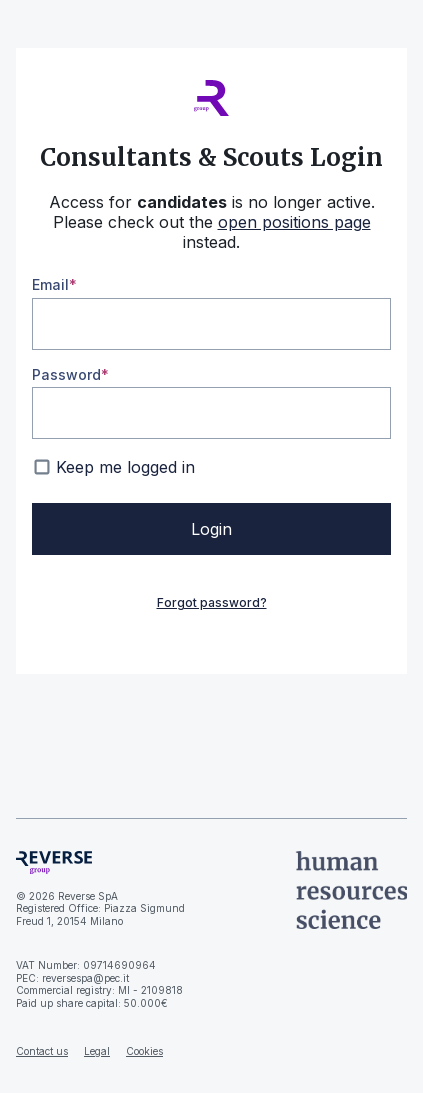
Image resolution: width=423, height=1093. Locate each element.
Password (66, 374)
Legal (97, 1051)
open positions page (294, 222)
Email (50, 284)
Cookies (144, 1051)
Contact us (42, 1051)
